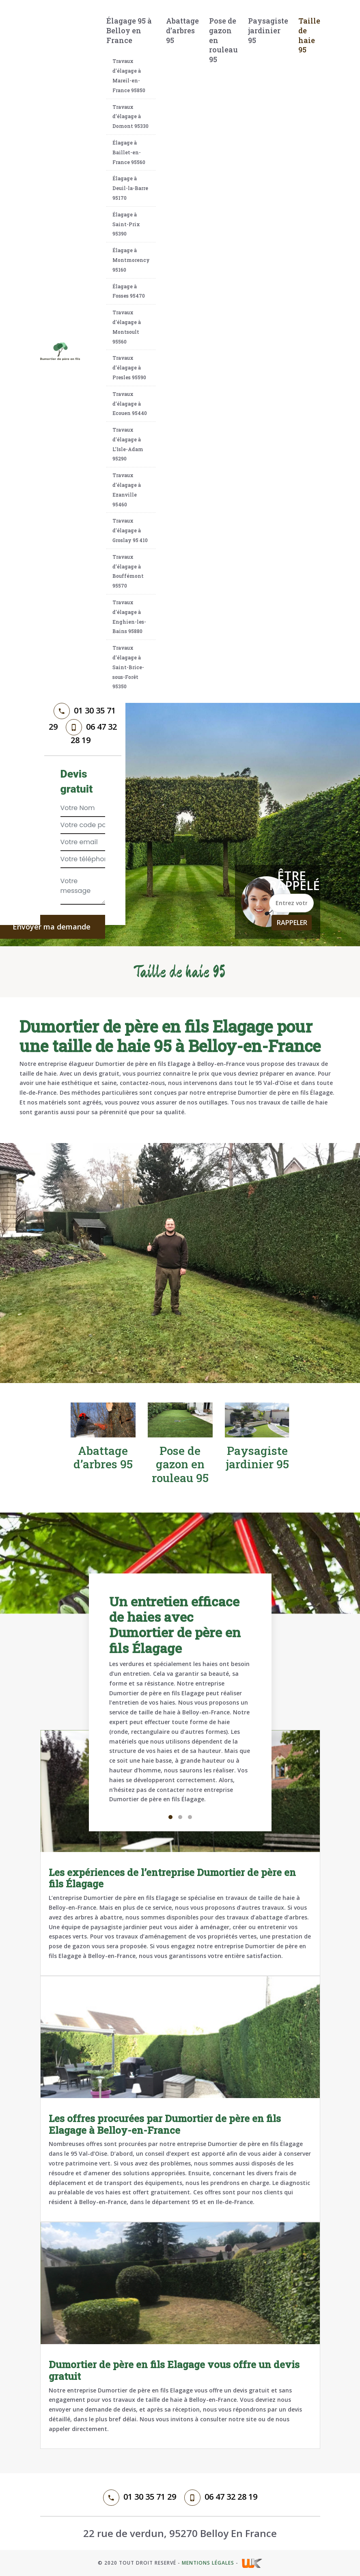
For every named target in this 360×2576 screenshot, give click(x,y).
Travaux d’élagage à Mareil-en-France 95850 (128, 75)
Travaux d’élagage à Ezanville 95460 (126, 489)
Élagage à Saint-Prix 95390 (126, 224)
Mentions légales (208, 2562)
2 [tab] (180, 1817)
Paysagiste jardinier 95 (268, 30)
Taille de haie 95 (309, 35)
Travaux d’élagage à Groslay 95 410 (130, 530)
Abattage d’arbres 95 (182, 30)
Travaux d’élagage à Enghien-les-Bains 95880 (129, 616)
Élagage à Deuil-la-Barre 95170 (130, 188)
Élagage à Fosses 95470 (128, 291)
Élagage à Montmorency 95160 (131, 260)
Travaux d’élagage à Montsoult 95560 (126, 326)
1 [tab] (170, 1817)
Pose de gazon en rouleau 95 (223, 40)
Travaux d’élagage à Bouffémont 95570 (128, 571)
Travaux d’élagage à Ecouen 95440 (129, 404)
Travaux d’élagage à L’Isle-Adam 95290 (127, 444)
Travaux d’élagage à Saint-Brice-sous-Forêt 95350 (128, 666)
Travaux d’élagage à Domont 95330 (130, 117)
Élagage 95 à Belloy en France (129, 30)
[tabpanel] (180, 1702)
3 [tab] (190, 1817)
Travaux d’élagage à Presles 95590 (129, 367)
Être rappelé (291, 880)
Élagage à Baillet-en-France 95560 (128, 152)
